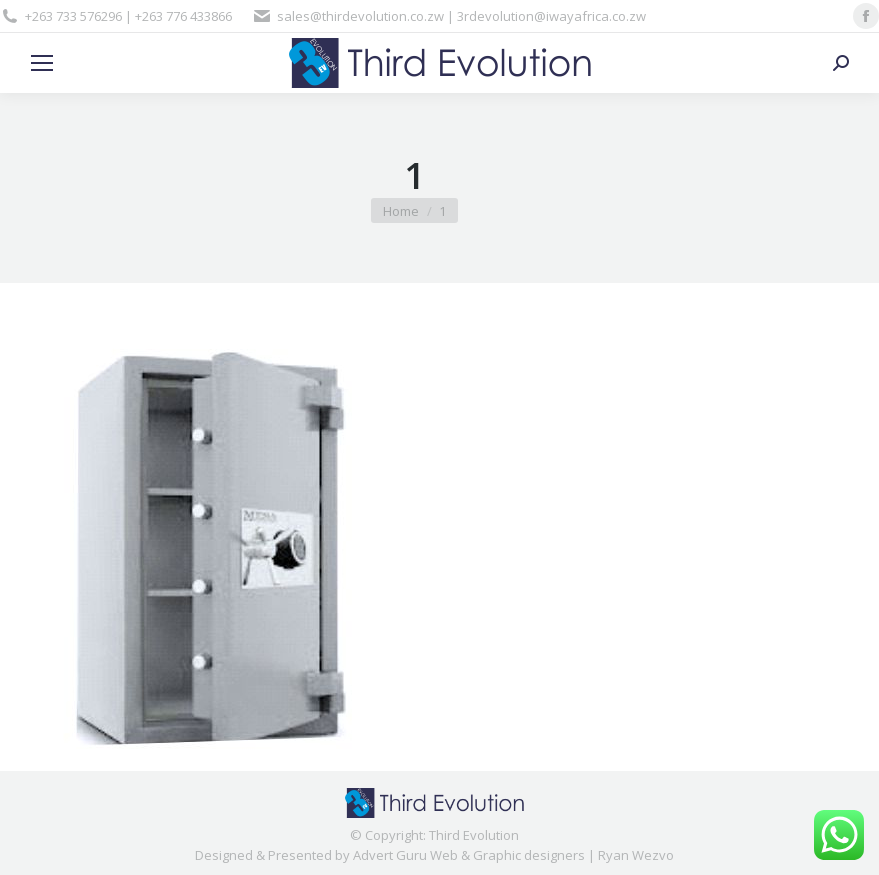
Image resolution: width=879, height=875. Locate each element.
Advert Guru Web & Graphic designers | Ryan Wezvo (513, 855)
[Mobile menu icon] (42, 63)
